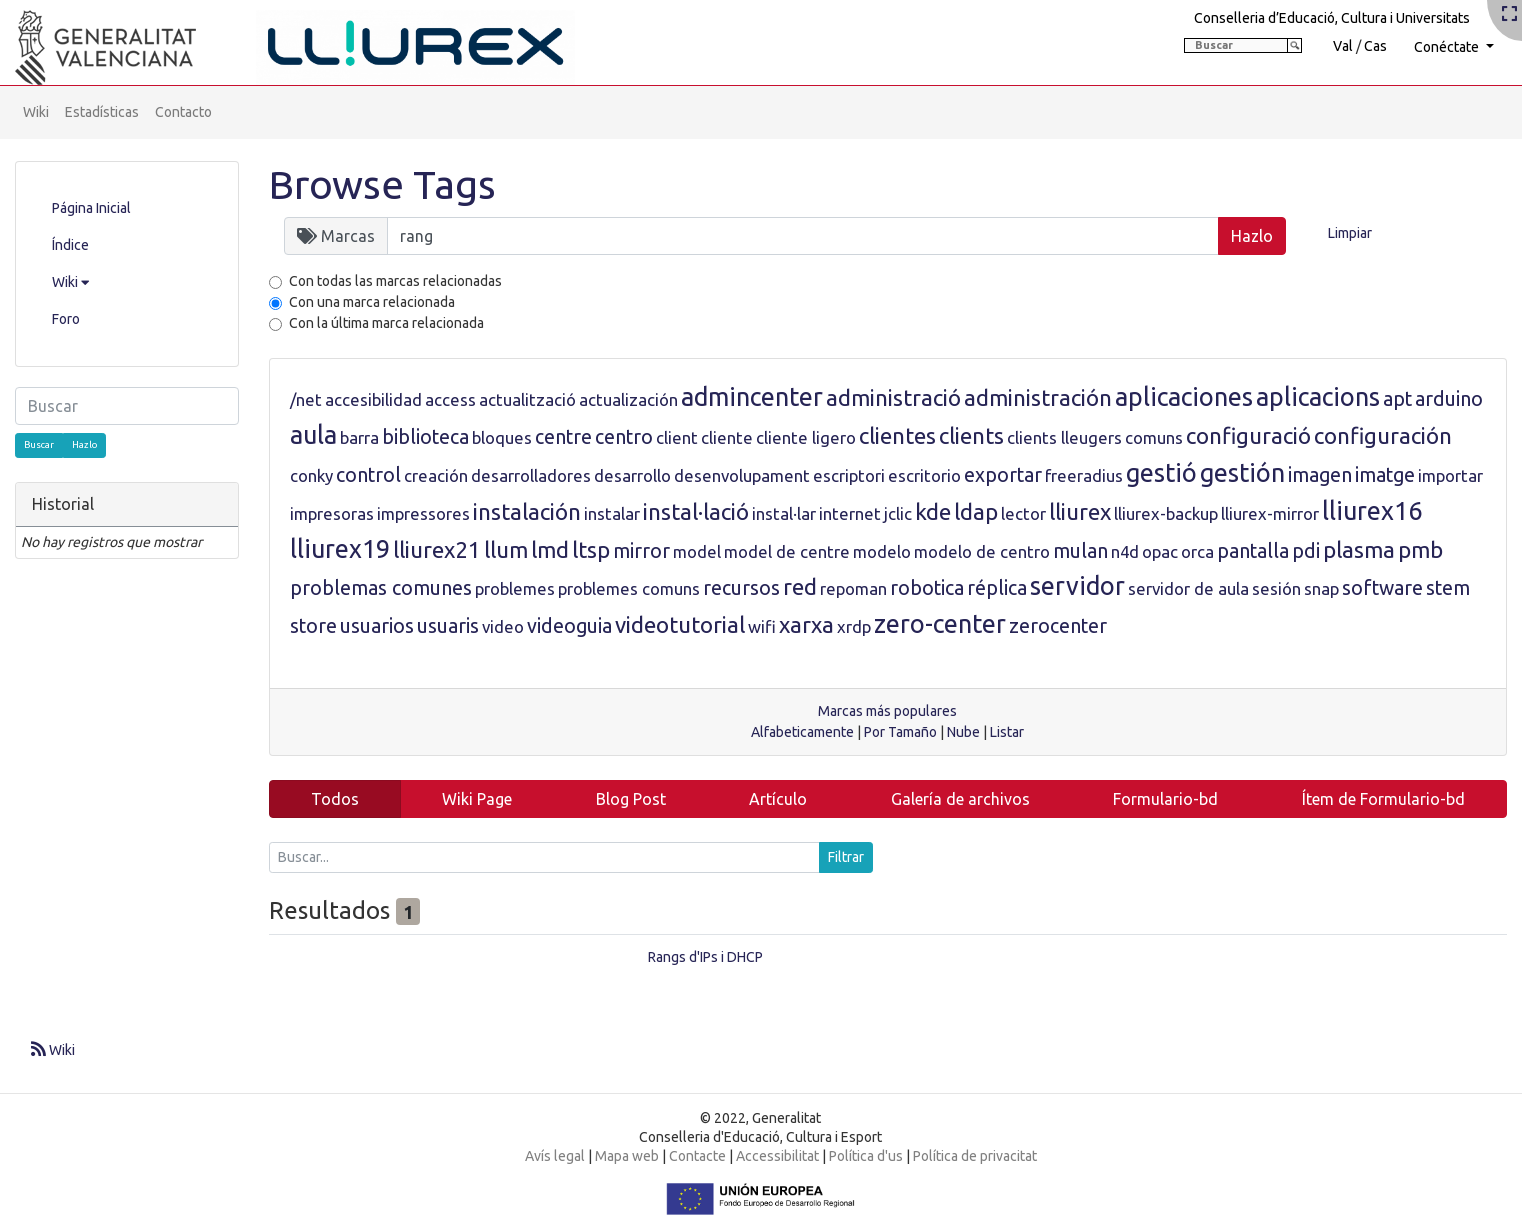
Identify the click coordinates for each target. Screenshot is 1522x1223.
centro (624, 437)
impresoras (332, 513)
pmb (1420, 549)
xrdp (854, 626)
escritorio (924, 475)
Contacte (697, 1156)
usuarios (377, 626)
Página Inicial (91, 208)
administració (893, 397)
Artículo (778, 799)
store (313, 626)
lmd (550, 549)
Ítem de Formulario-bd (1383, 799)
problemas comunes (381, 588)
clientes (897, 435)
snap (1321, 588)
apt (1397, 399)
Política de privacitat (975, 1156)
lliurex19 (340, 549)
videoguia (569, 626)
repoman (853, 588)
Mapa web (627, 1156)
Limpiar (1350, 233)
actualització (527, 399)
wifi (762, 626)
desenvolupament (742, 475)
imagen (1320, 475)
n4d (1125, 551)
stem (1448, 588)
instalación (527, 511)
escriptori (849, 475)
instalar (612, 513)
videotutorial (680, 624)
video (503, 626)
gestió (1161, 473)
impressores (423, 513)
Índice (70, 245)
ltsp (591, 549)
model (697, 551)
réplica (997, 588)
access (450, 399)
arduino (1449, 399)
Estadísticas (102, 112)
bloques (502, 437)
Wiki (36, 112)
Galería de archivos (960, 799)
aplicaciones (1184, 397)
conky (311, 475)
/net (306, 399)
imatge (1385, 475)
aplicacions (1318, 397)
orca (1197, 551)
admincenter (752, 397)
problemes (515, 588)
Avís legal (555, 1156)
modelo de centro (982, 551)
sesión (1276, 588)
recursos (741, 588)
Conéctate (1448, 47)
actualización (628, 399)
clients (971, 435)
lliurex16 (1372, 511)
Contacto (183, 112)
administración (1038, 397)
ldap (976, 511)
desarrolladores (531, 475)
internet (850, 513)
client (677, 437)
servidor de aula (1188, 588)
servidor (1077, 586)
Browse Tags (382, 184)
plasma (1359, 549)
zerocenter (1058, 626)
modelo (882, 551)
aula (313, 435)
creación (436, 475)
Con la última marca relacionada (386, 323)
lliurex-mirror (1270, 513)
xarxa (806, 624)
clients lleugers (1064, 437)
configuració (1248, 435)
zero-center (940, 624)
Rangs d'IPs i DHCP (705, 957)
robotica (927, 588)
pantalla (1253, 551)
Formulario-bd (1165, 799)
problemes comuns (629, 588)
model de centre (787, 551)
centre (563, 437)
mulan (1080, 551)
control (368, 475)
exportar (1003, 475)
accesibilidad (373, 399)
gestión (1242, 473)
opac (1160, 551)
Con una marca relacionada (372, 302)
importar (1450, 475)
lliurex (1080, 511)
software (1382, 588)
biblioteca (425, 437)
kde (933, 511)
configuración (1383, 435)
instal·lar (784, 513)
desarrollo (632, 475)
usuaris (448, 626)
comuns (1154, 437)
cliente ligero (806, 437)
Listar (1007, 732)
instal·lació (696, 511)
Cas (1375, 46)
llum (506, 549)
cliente (727, 437)
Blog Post (631, 799)
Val (1343, 46)
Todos (335, 799)
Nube (963, 732)
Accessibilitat (777, 1156)
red (800, 586)
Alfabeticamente (802, 732)
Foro (66, 319)
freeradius (1084, 475)
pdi (1306, 551)
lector (1023, 513)
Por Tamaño (900, 732)
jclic (898, 513)
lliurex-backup (1166, 513)
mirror (641, 551)
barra (359, 437)
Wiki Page (477, 799)
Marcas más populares (887, 711)
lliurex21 (437, 549)
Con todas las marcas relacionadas (395, 281)
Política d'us (866, 1156)
